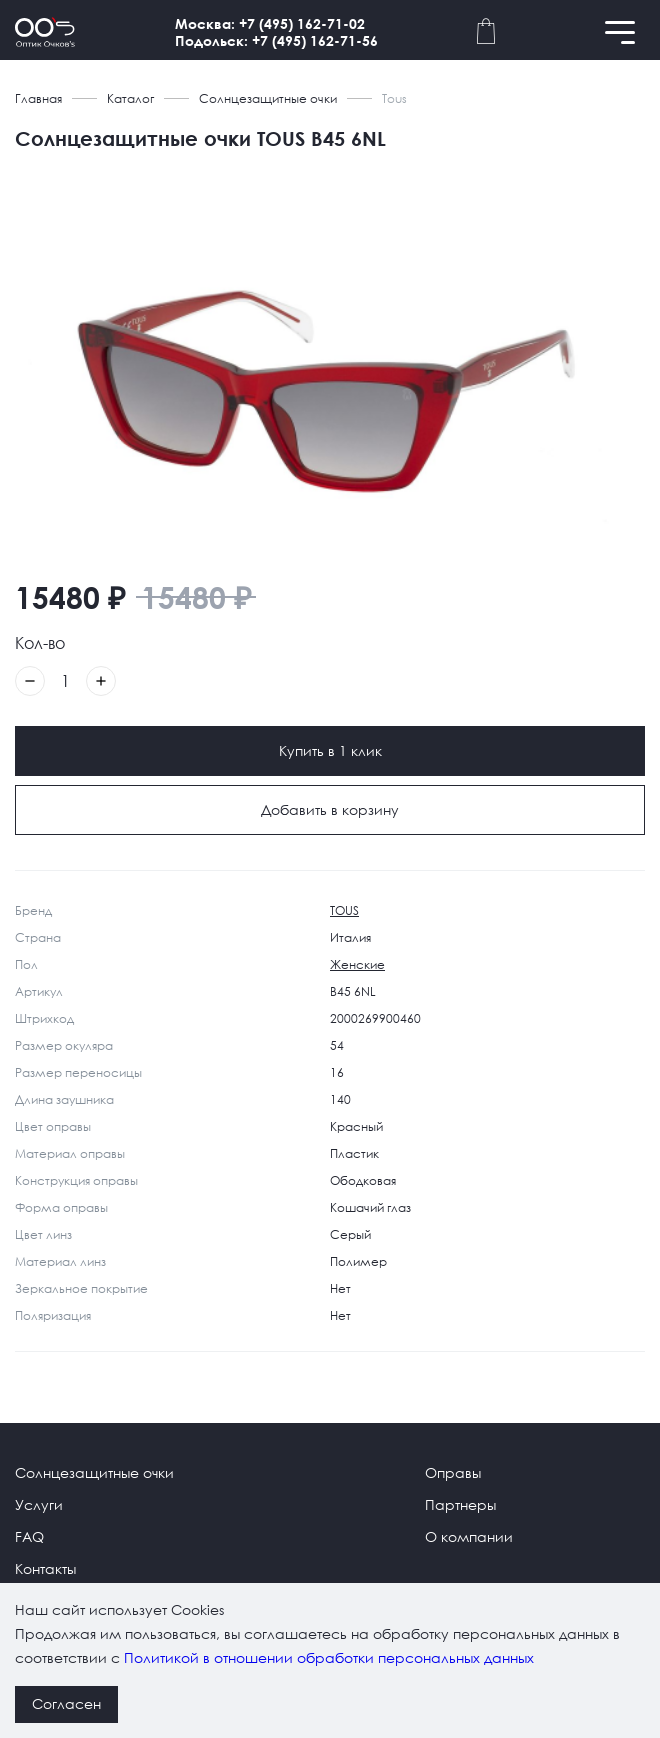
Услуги (39, 1504)
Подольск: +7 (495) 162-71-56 (276, 40)
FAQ (29, 1536)
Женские (357, 964)
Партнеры (460, 1504)
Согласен (66, 1703)
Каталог (130, 98)
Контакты (45, 1568)
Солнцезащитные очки (268, 98)
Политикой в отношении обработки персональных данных (329, 1657)
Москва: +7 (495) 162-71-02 (270, 23)
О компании (469, 1536)
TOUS (344, 910)
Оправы (453, 1472)
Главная (38, 98)
